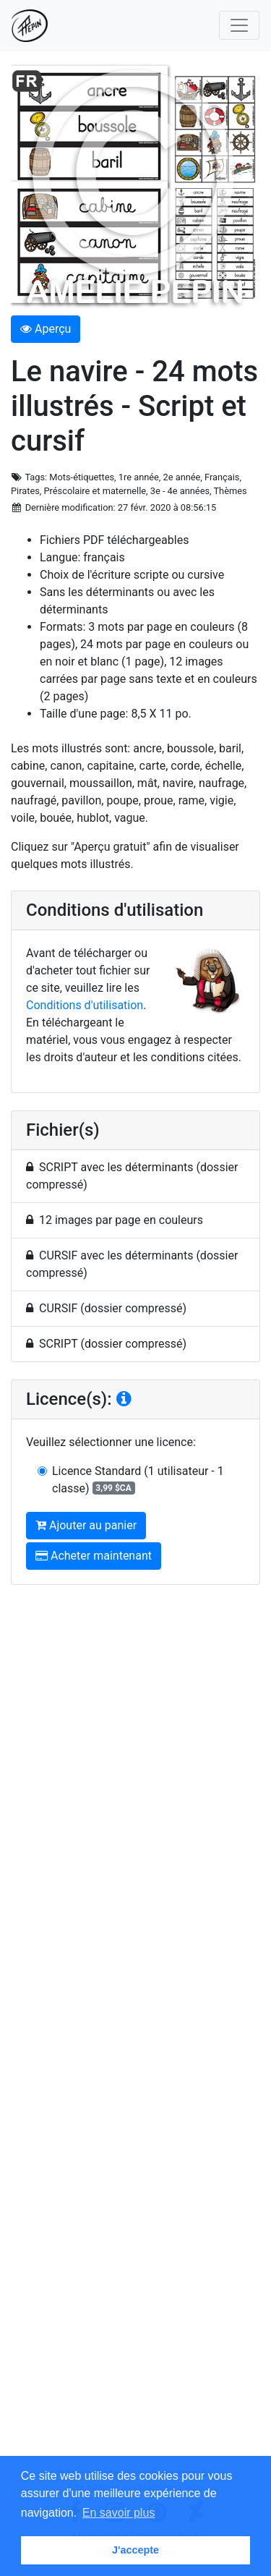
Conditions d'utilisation (84, 1005)
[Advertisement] (135, 2031)
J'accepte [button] (135, 2550)
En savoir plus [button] (118, 2513)
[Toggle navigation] (239, 25)
